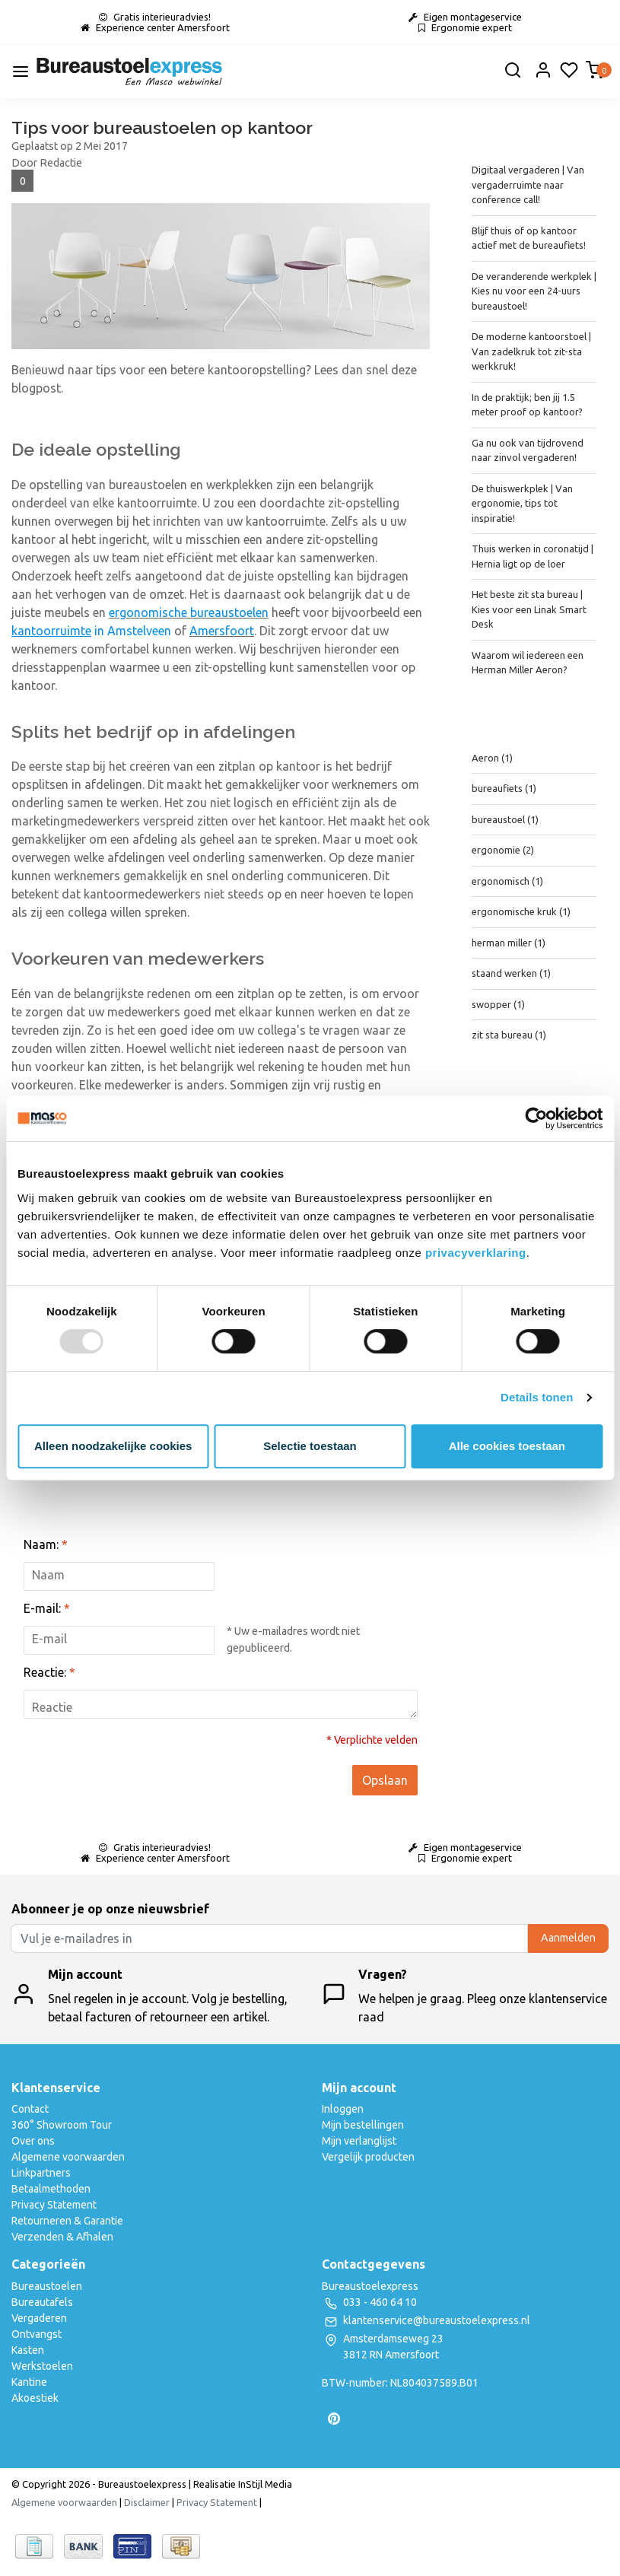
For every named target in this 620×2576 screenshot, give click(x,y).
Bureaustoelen (46, 2286)
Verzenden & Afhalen (62, 2237)
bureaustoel (505, 819)
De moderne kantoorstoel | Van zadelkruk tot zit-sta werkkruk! (531, 351)
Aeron (492, 757)
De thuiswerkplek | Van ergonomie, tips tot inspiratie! (522, 503)
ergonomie (503, 849)
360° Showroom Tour (61, 2125)
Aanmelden (568, 1938)
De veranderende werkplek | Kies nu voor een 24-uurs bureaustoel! (534, 291)
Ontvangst (36, 2334)
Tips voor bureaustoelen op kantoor (162, 127)
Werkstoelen (42, 2366)
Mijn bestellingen (363, 2125)
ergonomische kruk (521, 911)
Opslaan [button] (385, 1780)
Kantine (29, 2382)
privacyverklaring (475, 1252)
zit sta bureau (509, 1034)
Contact (30, 2109)
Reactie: (49, 1672)
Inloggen (343, 2109)
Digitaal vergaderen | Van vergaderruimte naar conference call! (528, 184)
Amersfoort (221, 631)
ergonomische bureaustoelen (189, 612)
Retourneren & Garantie (67, 2221)
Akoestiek (35, 2398)
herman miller (508, 942)
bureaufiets (504, 788)
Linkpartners (41, 2173)
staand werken (511, 973)
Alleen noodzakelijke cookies (113, 1445)
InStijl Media (264, 2484)
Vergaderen (39, 2318)
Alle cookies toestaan (507, 1445)
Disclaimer (147, 2502)
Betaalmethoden (51, 2189)
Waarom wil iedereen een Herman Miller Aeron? (527, 663)
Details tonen (537, 1397)
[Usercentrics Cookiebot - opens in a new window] (536, 1118)
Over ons (33, 2141)
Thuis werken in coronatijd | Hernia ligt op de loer (532, 556)
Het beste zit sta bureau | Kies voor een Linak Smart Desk (529, 609)
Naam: (46, 1544)
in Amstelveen (91, 631)
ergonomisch (507, 881)
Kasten (27, 2350)
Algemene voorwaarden (68, 2157)
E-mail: (47, 1608)
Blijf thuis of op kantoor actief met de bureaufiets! (529, 238)
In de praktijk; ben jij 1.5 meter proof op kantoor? (527, 405)
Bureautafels (42, 2302)
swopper (498, 1004)
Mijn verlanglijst (359, 2141)
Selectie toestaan (310, 1445)
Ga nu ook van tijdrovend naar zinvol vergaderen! (527, 450)
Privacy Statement (54, 2205)
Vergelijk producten (368, 2157)
